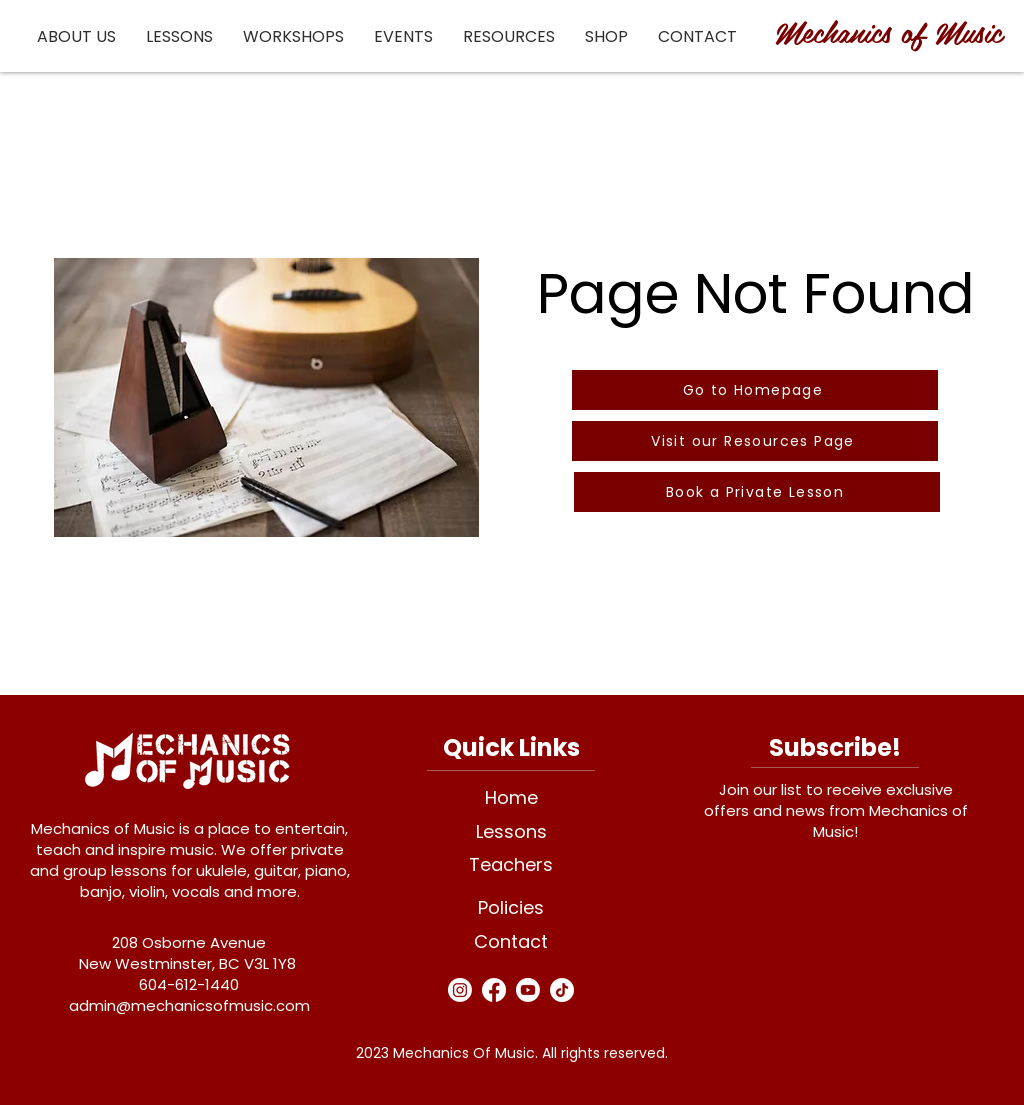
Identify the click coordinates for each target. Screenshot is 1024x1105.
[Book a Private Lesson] (757, 492)
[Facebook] (494, 990)
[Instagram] (460, 990)
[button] (76, 36)
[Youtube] (528, 990)
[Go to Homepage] (755, 390)
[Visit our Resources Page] (755, 441)
